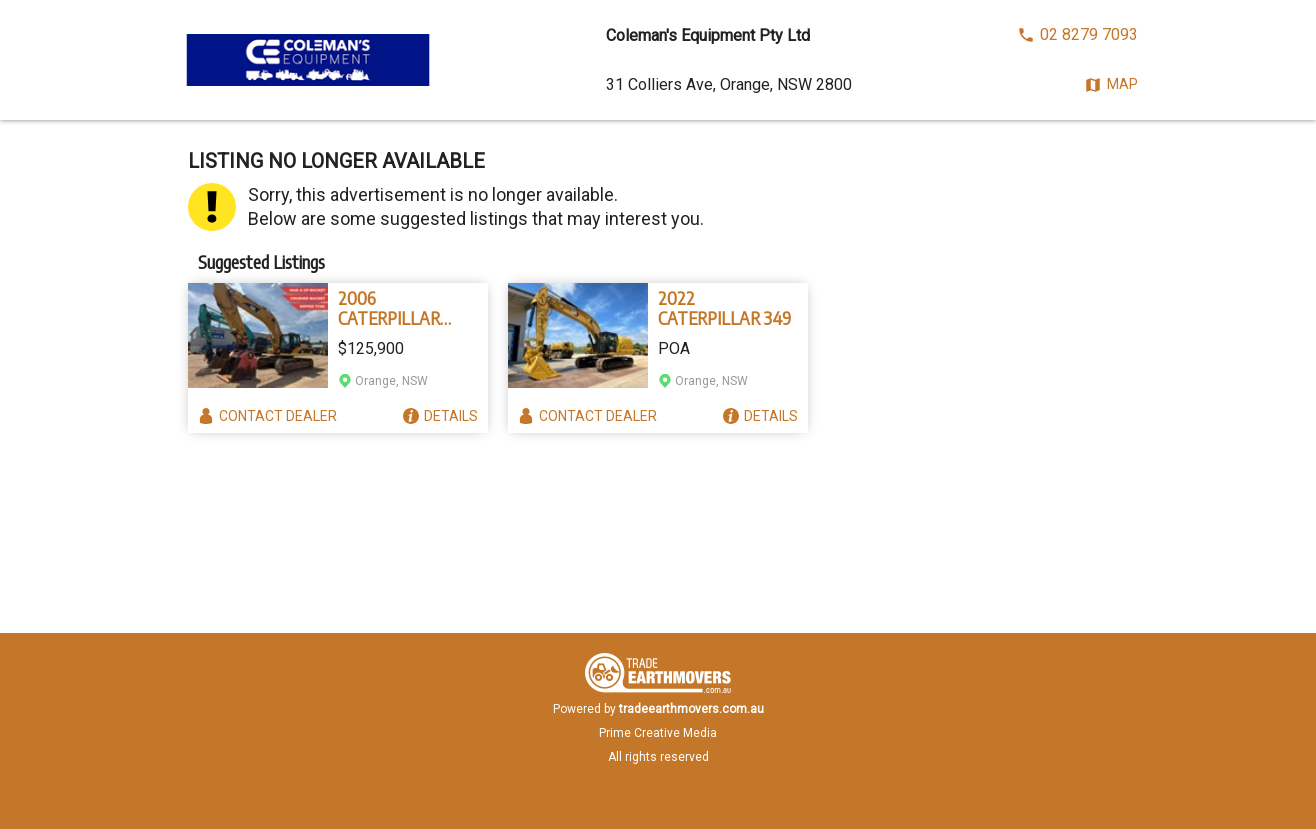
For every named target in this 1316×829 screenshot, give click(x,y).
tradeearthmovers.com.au (691, 709)
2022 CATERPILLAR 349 (724, 308)
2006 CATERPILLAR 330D (389, 308)
